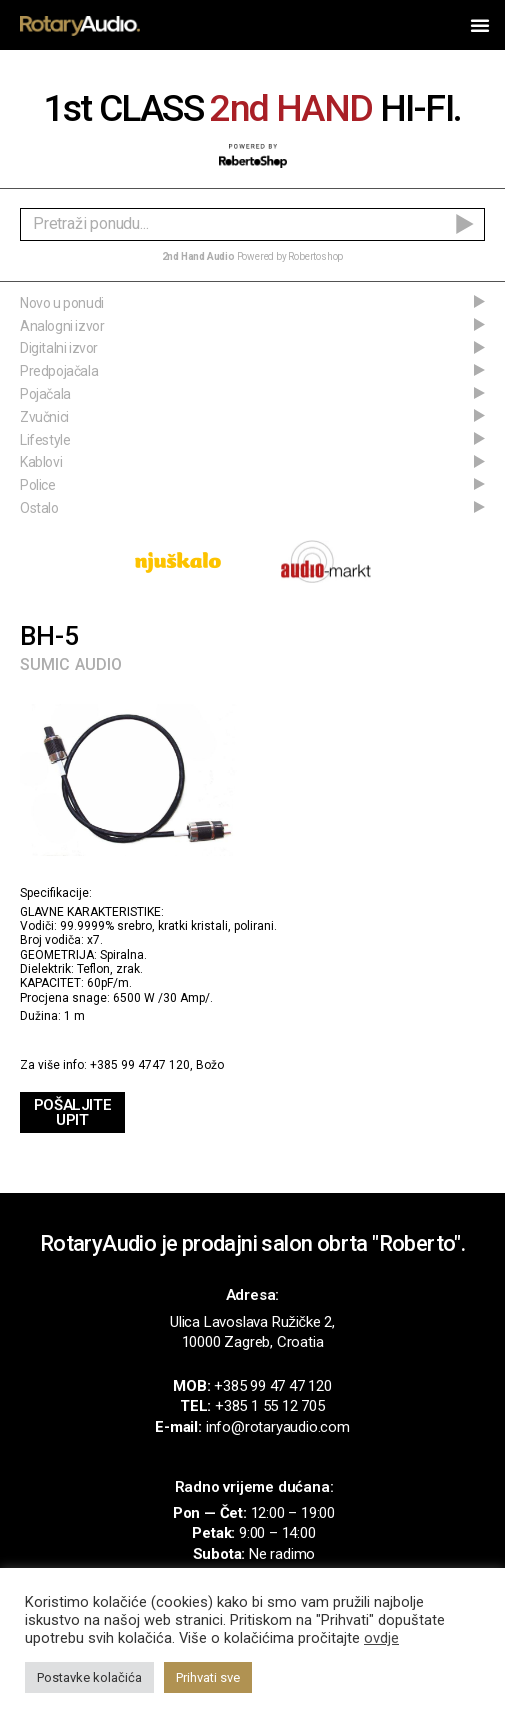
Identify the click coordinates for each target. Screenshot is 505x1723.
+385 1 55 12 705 (270, 1406)
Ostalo (39, 508)
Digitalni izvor (59, 348)
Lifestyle (45, 440)
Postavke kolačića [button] (89, 1677)
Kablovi (41, 462)
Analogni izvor (62, 326)
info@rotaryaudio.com (278, 1427)
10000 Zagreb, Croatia (253, 1342)
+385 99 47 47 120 (273, 1386)
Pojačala (45, 394)
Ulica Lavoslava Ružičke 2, (252, 1322)
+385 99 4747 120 (140, 1065)
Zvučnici (44, 417)
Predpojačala (59, 371)
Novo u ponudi (62, 303)
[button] (480, 25)
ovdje (381, 1638)
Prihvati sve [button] (208, 1677)
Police (38, 485)
